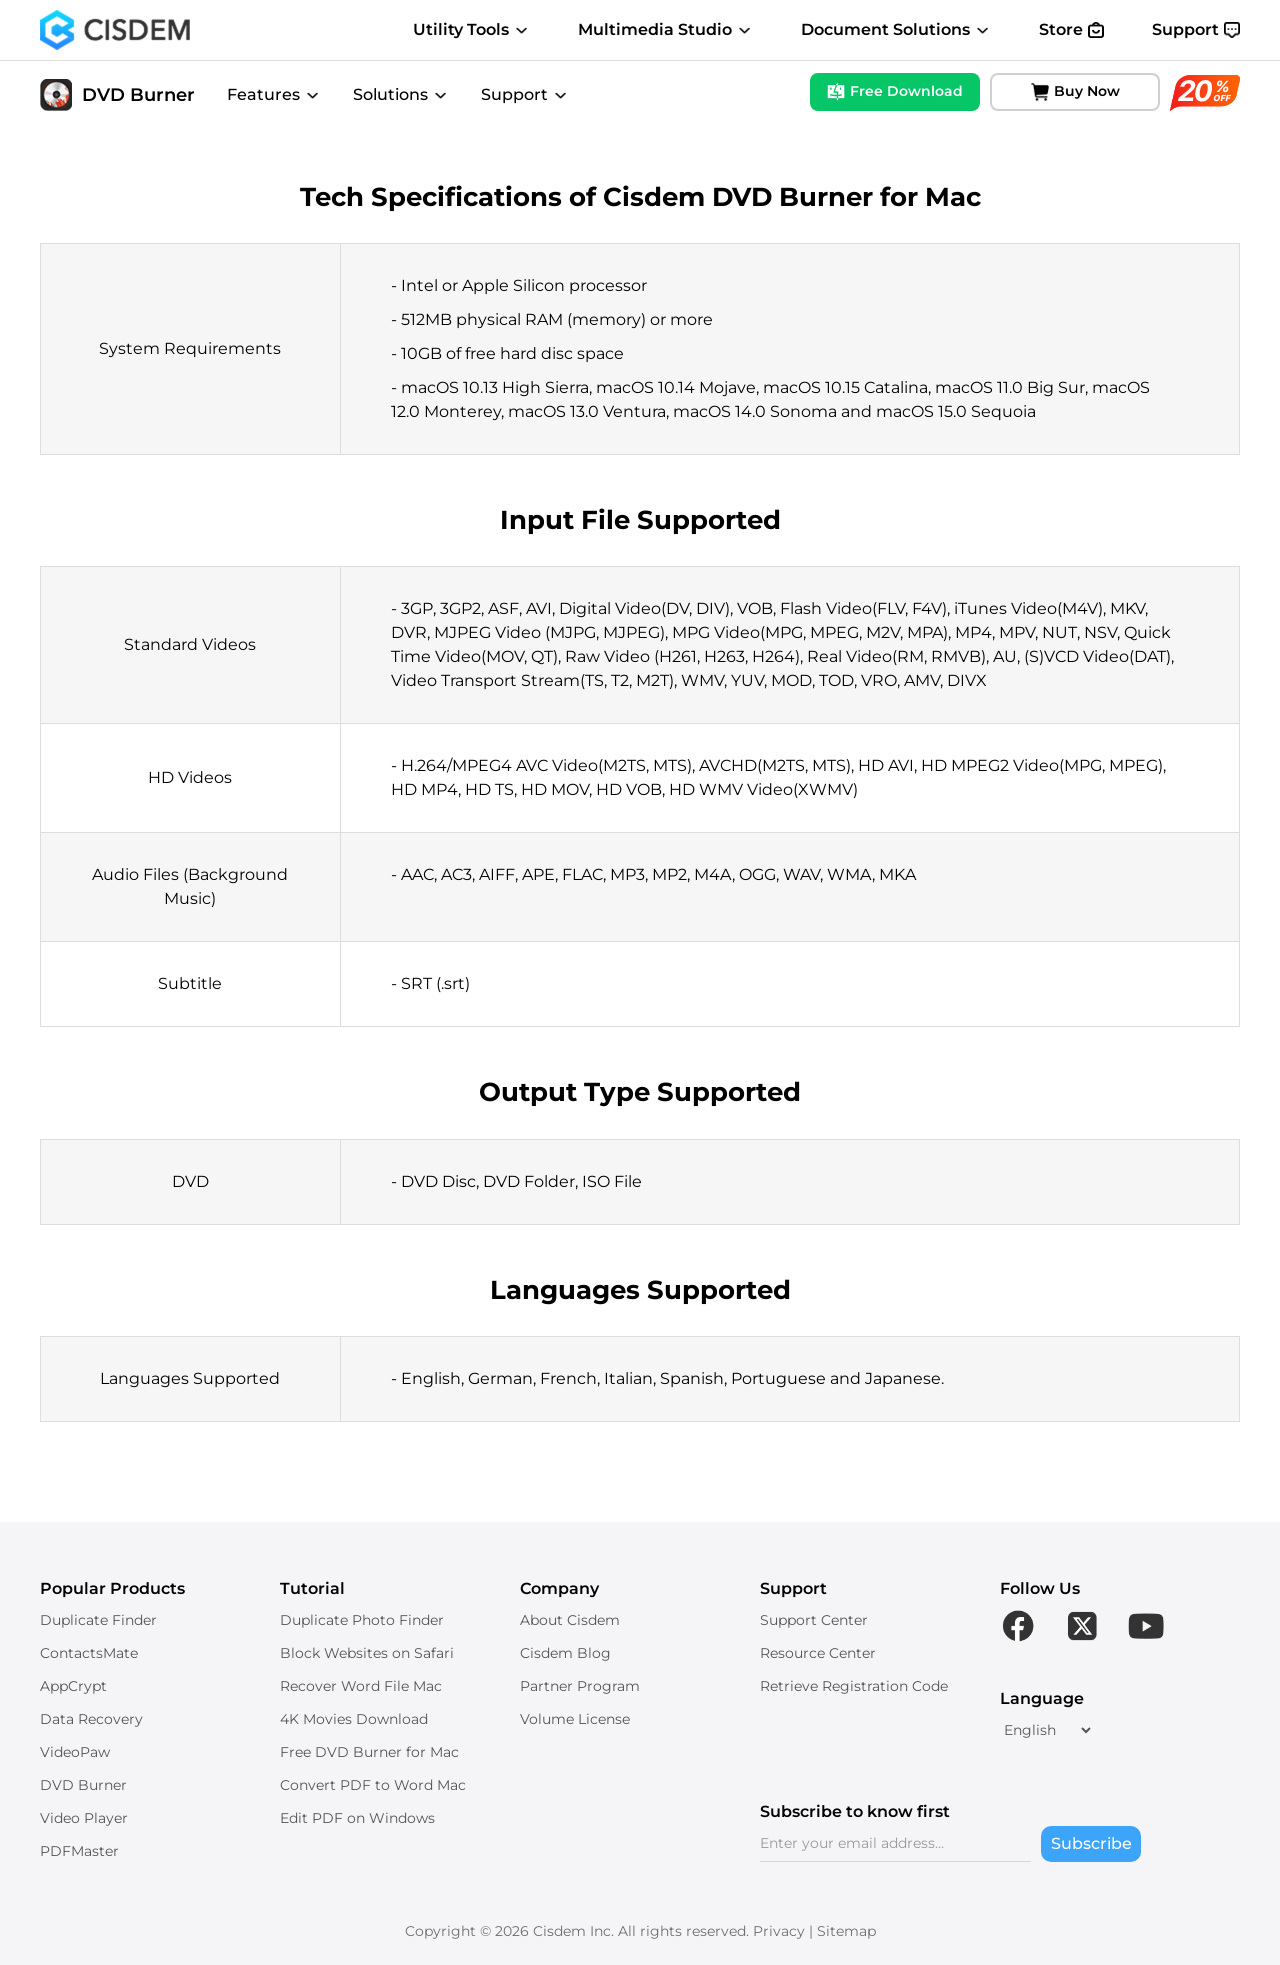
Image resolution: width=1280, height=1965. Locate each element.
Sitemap (846, 1931)
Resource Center (818, 1653)
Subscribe (1091, 1843)
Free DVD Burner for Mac (369, 1752)
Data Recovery (91, 1719)
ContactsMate (89, 1653)
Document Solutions (896, 29)
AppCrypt (73, 1686)
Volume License (575, 1719)
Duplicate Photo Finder (362, 1620)
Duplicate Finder (98, 1620)
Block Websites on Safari (367, 1653)
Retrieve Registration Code (854, 1686)
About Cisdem (570, 1620)
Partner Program (580, 1686)
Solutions (401, 94)
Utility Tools (471, 29)
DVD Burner (117, 95)
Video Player (84, 1818)
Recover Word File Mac (361, 1686)
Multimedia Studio (665, 29)
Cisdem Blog (565, 1653)
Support (1196, 29)
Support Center (814, 1620)
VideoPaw (75, 1752)
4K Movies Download (354, 1719)
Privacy (779, 1931)
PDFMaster (79, 1851)
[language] (1047, 1730)
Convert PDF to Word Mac (373, 1785)
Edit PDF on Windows (357, 1818)
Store (1071, 29)
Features (274, 94)
